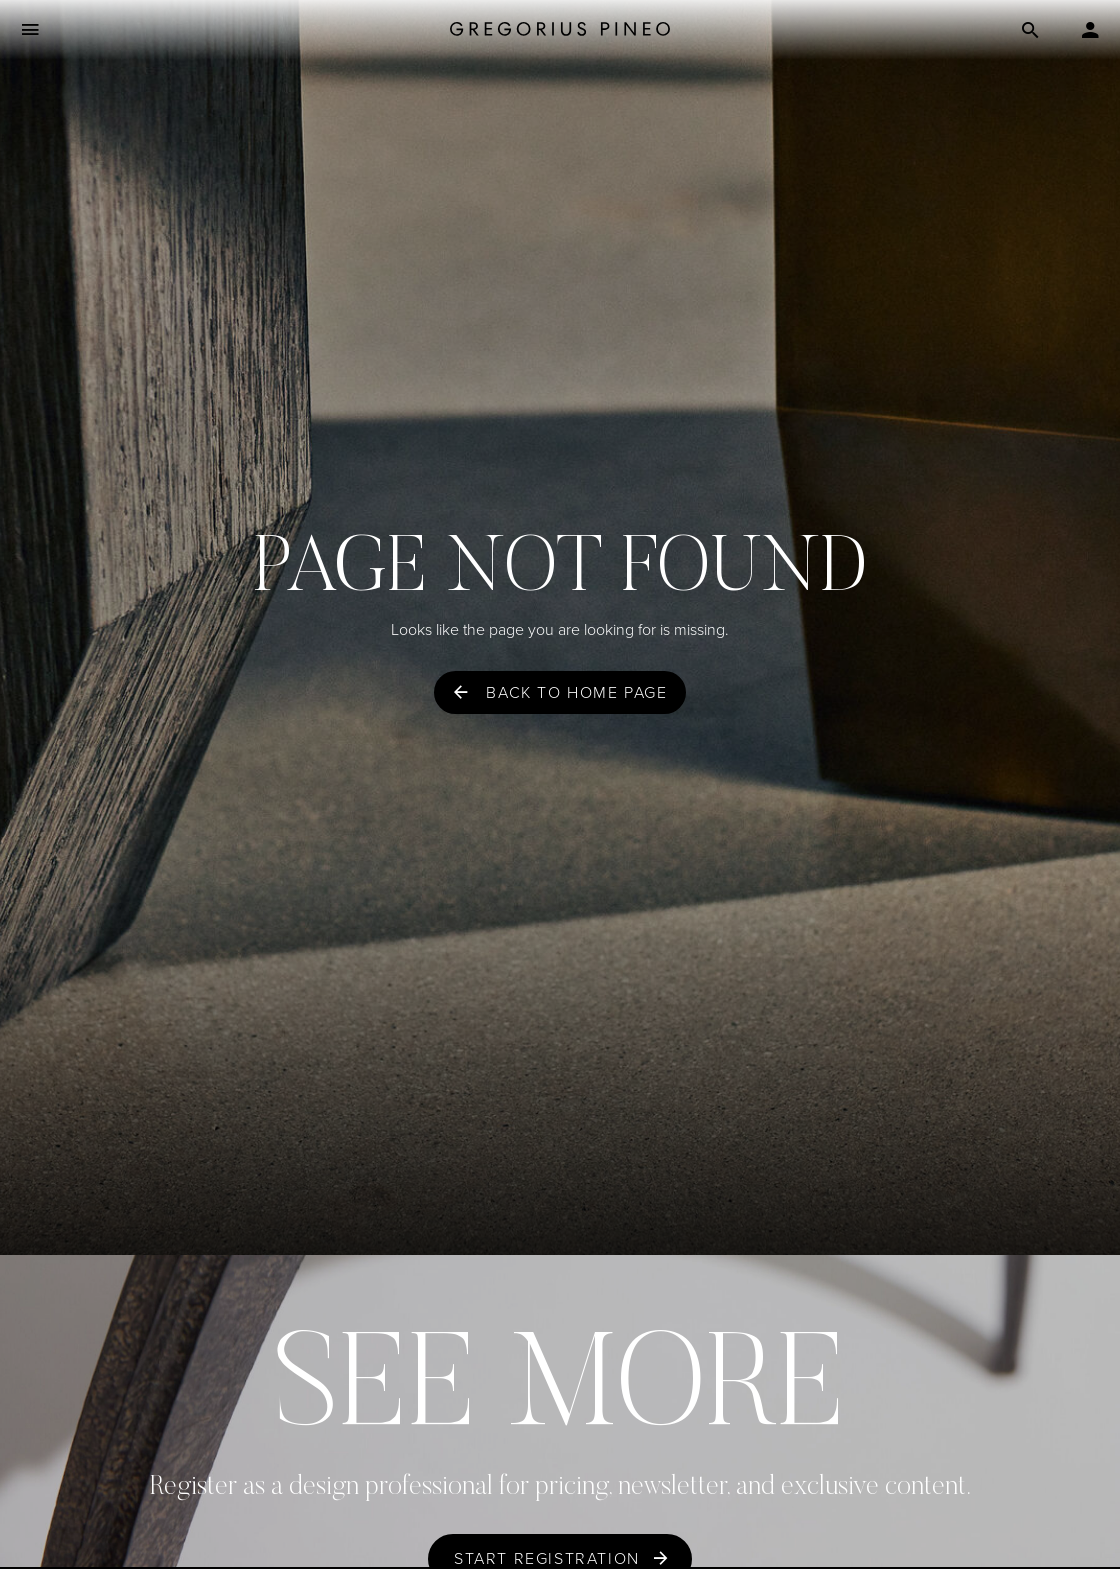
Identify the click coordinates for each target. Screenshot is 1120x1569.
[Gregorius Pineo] (560, 30)
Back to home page (576, 692)
